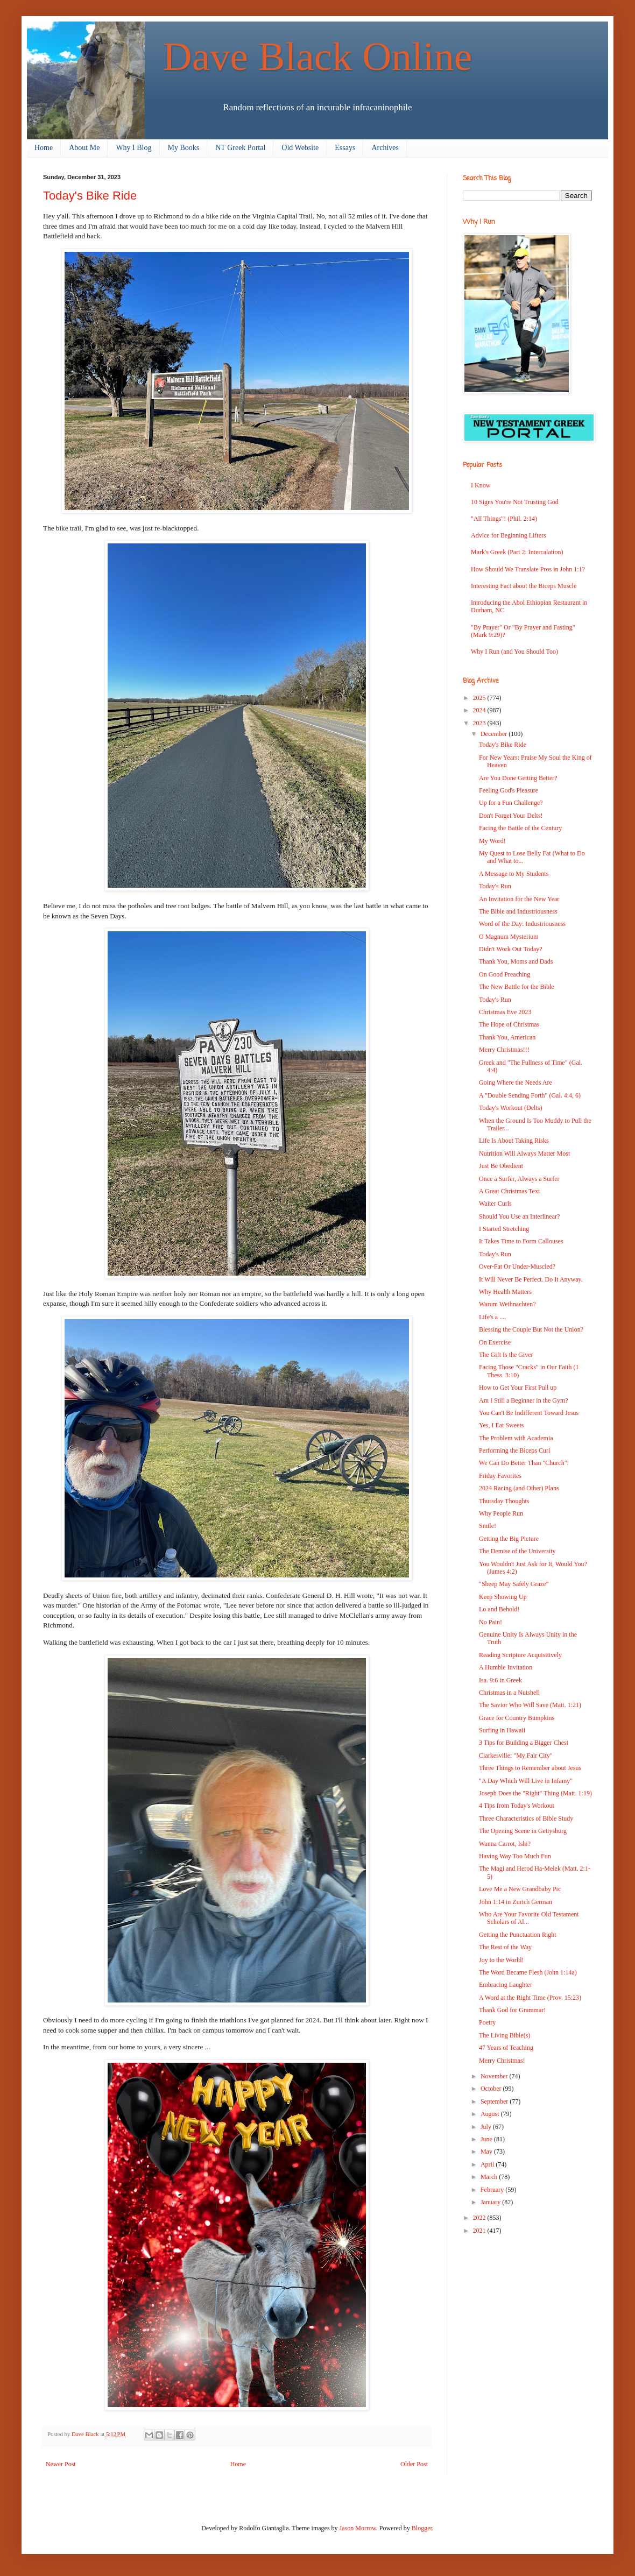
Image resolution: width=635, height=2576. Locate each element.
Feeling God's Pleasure (508, 790)
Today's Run (495, 886)
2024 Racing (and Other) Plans (519, 1488)
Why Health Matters (505, 1292)
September (495, 2101)
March (490, 2177)
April (488, 2164)
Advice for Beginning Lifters (508, 535)
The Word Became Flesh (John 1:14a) (528, 1972)
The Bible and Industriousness (518, 911)
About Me (84, 148)
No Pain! (490, 1622)
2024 (480, 710)
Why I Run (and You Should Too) (514, 651)
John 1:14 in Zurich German (515, 1902)
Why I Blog (133, 148)
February (493, 2189)
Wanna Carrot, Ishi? (505, 1844)
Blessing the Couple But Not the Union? (531, 1329)
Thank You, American (507, 1037)
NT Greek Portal (240, 148)
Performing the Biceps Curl (514, 1450)
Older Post (414, 2464)
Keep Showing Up (503, 1597)
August (491, 2114)
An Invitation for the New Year (519, 899)
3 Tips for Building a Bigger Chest (523, 1742)
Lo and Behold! (499, 1609)
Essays (345, 148)
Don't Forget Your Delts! (511, 815)
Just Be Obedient (501, 1166)
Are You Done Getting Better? (518, 778)
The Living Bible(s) (504, 2035)
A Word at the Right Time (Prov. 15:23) (530, 1997)
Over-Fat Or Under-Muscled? (517, 1266)
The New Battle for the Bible (516, 986)
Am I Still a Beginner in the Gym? (523, 1400)
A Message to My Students (513, 873)
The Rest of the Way (505, 1947)
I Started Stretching (504, 1229)
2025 (480, 698)
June (487, 2139)
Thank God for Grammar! (512, 2010)
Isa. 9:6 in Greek (500, 1680)
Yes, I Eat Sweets (501, 1425)
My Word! (492, 841)
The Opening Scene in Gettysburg (523, 1831)
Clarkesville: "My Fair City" (516, 1755)
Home (43, 148)
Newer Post (61, 2464)
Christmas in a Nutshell (509, 1692)
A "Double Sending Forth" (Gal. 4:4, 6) (530, 1095)
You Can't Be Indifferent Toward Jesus (528, 1413)
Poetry (487, 2022)
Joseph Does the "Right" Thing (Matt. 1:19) (535, 1793)
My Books (184, 148)
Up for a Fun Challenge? (511, 802)
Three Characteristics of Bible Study (526, 1818)
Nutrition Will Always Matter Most (524, 1153)
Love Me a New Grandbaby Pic (520, 1889)
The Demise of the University (517, 1551)
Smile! (487, 1526)
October (492, 2088)
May (487, 2151)
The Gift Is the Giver (506, 1354)
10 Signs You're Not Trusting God (515, 502)
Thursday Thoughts (504, 1501)
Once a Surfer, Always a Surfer (519, 1179)
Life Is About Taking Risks (514, 1140)
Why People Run (501, 1513)
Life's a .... (492, 1317)
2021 (480, 2230)
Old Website (300, 148)
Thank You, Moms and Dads (516, 961)
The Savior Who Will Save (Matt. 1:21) (530, 1705)
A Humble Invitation (505, 1667)
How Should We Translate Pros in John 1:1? (528, 569)
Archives (385, 148)
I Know (480, 485)
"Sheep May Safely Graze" (513, 1584)
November (495, 2076)
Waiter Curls (495, 1203)
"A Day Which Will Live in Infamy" (526, 1781)
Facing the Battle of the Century (520, 828)
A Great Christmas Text (509, 1191)
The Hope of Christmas (509, 1024)
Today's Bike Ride (502, 744)
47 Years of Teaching (506, 2047)
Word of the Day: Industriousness (522, 924)
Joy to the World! (501, 1960)
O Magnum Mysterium (509, 936)
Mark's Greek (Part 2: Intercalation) (517, 552)
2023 (480, 723)
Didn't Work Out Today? (510, 949)
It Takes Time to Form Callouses (521, 1241)
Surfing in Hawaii (502, 1730)
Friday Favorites (500, 1476)
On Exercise (495, 1342)
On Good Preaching (504, 974)
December (495, 734)
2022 (480, 2217)
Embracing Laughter (505, 1984)
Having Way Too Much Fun (515, 1856)
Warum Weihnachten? (507, 1304)
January (491, 2202)
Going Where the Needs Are (515, 1082)
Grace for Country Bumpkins (516, 1718)
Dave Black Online (317, 56)
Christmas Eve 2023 (505, 1012)
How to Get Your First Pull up (517, 1387)
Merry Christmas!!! (504, 1049)
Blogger (422, 2528)
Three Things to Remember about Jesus (530, 1768)
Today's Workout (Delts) (510, 1108)
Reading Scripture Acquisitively (520, 1655)
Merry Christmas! (502, 2060)
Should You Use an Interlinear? (519, 1216)
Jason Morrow (358, 2528)
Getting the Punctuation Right (517, 1934)
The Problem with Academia (516, 1438)
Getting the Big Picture (509, 1538)
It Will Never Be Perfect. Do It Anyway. (531, 1279)
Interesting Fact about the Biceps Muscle (523, 586)
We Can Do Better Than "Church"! (524, 1463)
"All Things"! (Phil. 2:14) (504, 518)
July (487, 2127)
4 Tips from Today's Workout (516, 1805)
